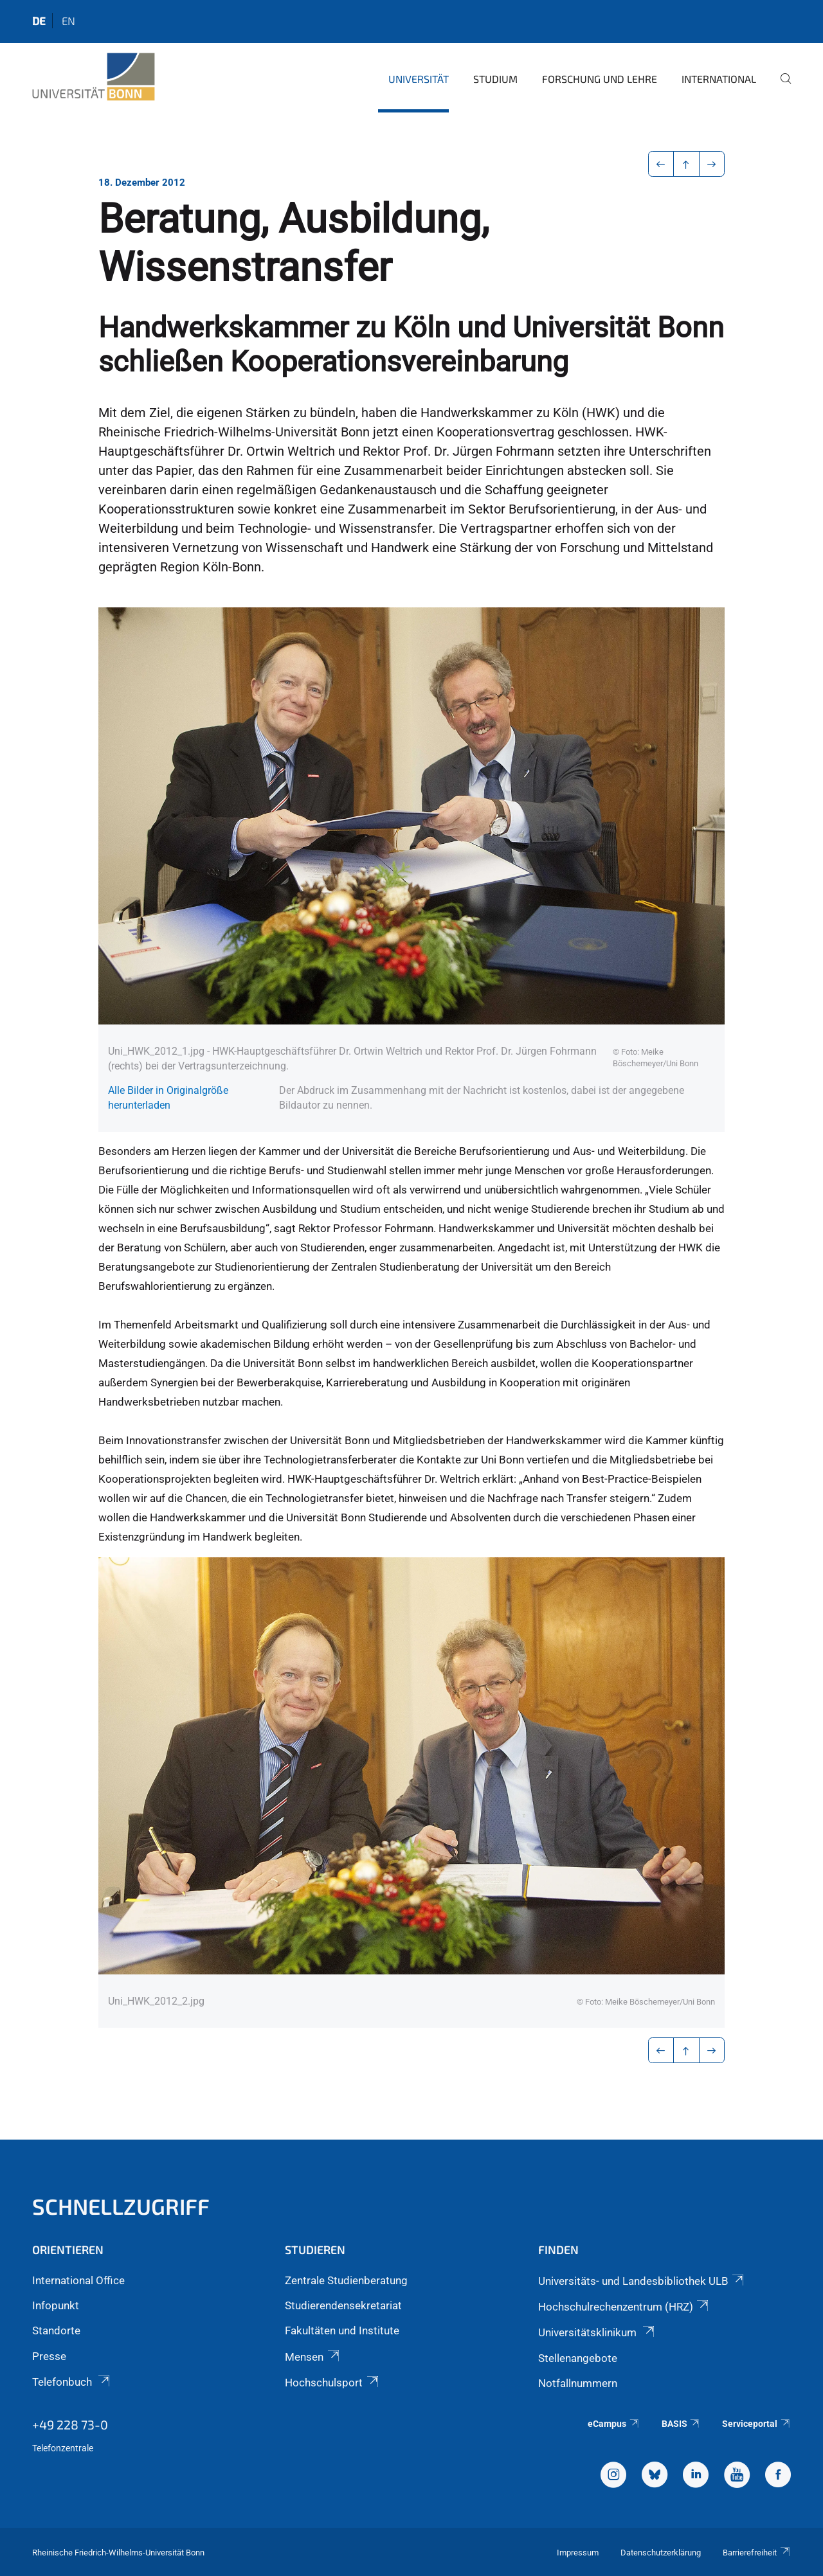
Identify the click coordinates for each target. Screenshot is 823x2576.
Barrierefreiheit (757, 2552)
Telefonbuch (72, 2381)
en (68, 20)
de (39, 20)
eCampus (614, 2424)
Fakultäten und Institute (342, 2330)
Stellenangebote (577, 2358)
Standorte (56, 2330)
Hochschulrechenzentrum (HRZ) (624, 2306)
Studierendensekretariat (343, 2305)
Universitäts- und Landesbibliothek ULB (642, 2281)
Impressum (578, 2552)
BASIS (681, 2424)
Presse (49, 2356)
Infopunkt (55, 2305)
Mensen (313, 2356)
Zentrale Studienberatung (346, 2280)
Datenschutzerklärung (660, 2552)
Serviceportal (756, 2424)
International (719, 79)
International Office (78, 2280)
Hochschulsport (332, 2382)
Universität (418, 79)
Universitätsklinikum (597, 2332)
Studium (495, 79)
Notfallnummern (577, 2383)
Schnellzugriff (121, 2206)
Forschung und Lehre (599, 79)
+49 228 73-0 (70, 2424)
